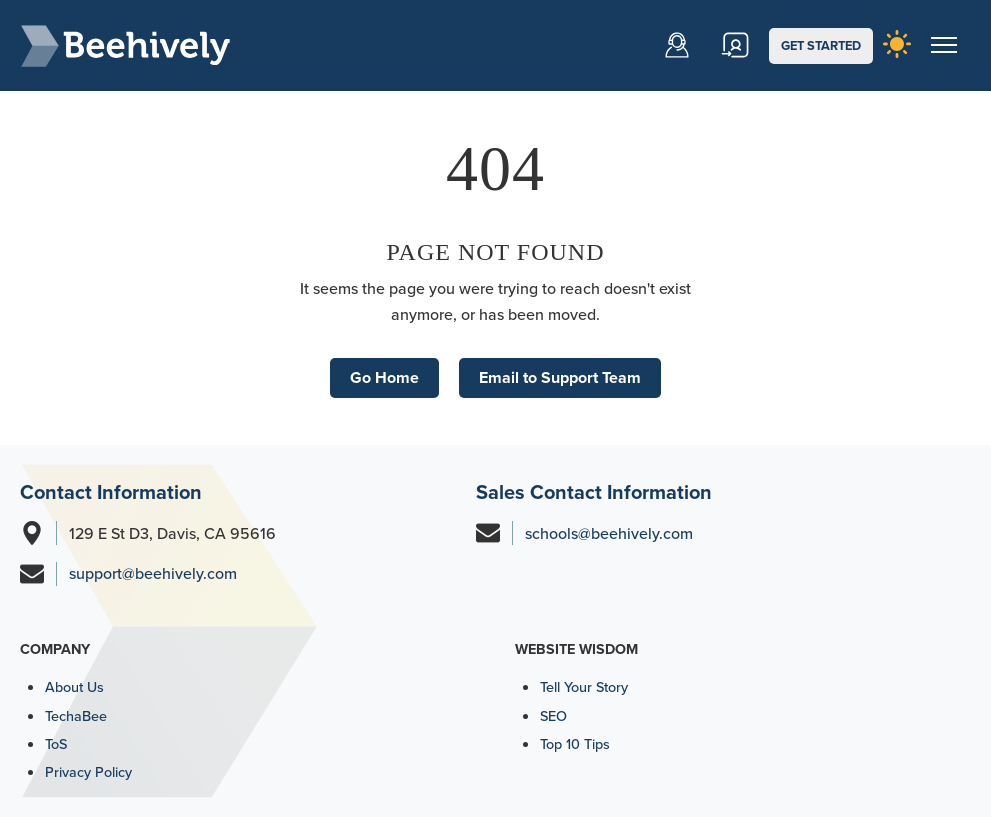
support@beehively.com (153, 573)
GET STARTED (821, 45)
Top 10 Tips (575, 744)
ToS (56, 744)
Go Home (384, 377)
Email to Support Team (560, 377)
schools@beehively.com (609, 533)
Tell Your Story (584, 687)
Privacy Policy (88, 772)
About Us (74, 687)
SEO (553, 716)
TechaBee (76, 716)
